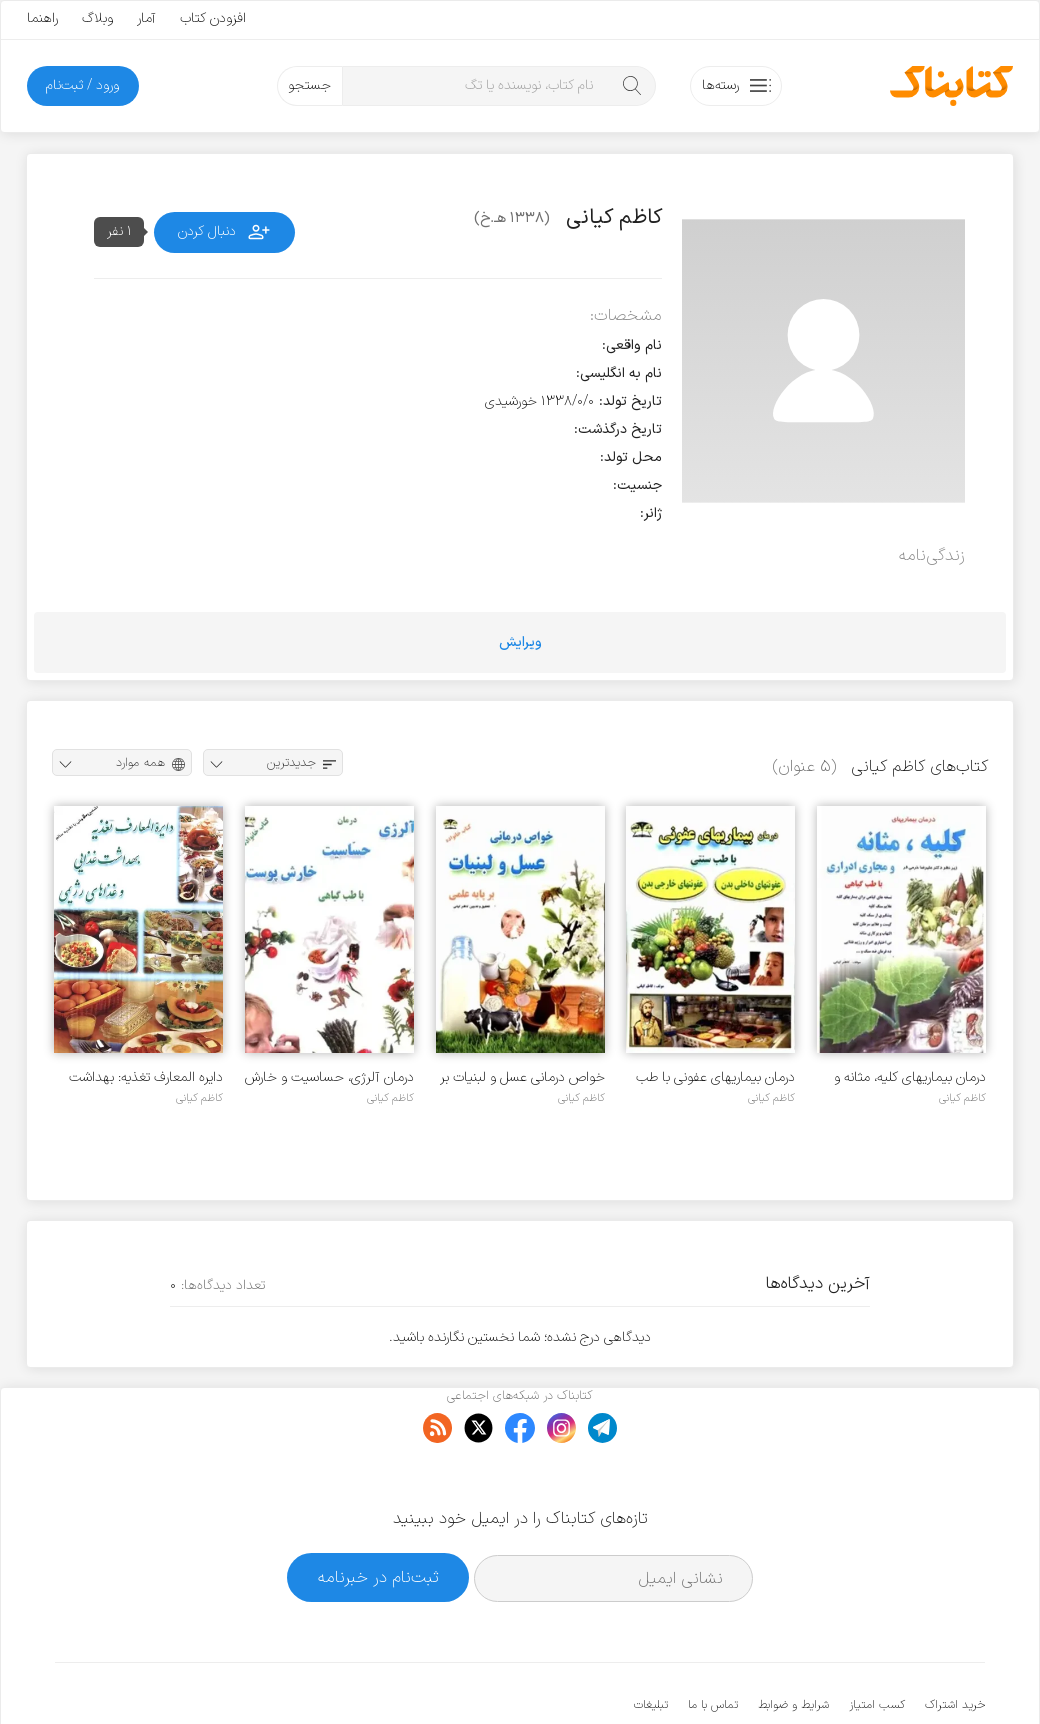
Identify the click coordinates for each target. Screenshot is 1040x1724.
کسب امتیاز (877, 1644)
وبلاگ (97, 18)
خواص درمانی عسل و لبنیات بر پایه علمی (522, 1077)
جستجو (309, 85)
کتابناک (879, 1675)
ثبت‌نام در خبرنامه (378, 1516)
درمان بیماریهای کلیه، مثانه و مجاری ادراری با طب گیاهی (910, 1077)
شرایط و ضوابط (793, 1644)
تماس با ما (713, 1644)
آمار (146, 18)
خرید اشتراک (955, 1644)
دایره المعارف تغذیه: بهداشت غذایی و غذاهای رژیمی (146, 1077)
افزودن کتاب (213, 18)
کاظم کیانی (962, 1098)
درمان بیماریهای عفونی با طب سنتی (715, 1077)
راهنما (42, 18)
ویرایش (520, 642)
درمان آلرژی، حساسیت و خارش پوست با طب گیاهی (329, 1077)
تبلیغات (651, 1644)
